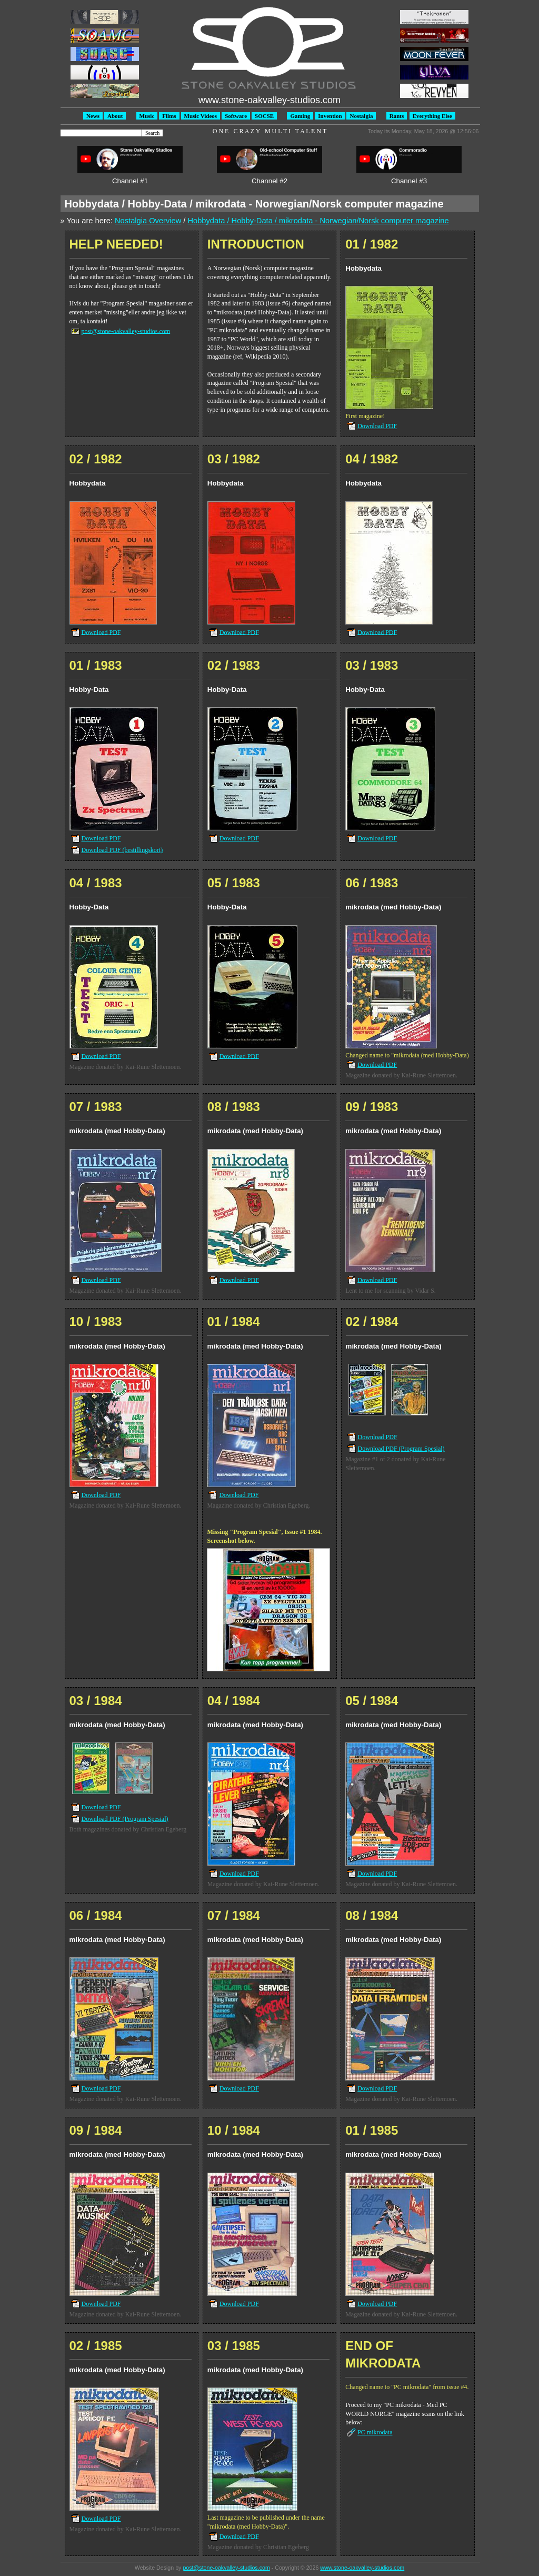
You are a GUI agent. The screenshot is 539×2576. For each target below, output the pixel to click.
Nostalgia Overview (148, 220)
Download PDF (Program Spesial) (401, 1448)
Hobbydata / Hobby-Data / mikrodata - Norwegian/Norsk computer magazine (317, 220)
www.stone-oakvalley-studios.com (362, 2567)
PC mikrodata (374, 2432)
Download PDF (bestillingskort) (122, 850)
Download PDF (377, 426)
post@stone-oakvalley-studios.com (126, 330)
